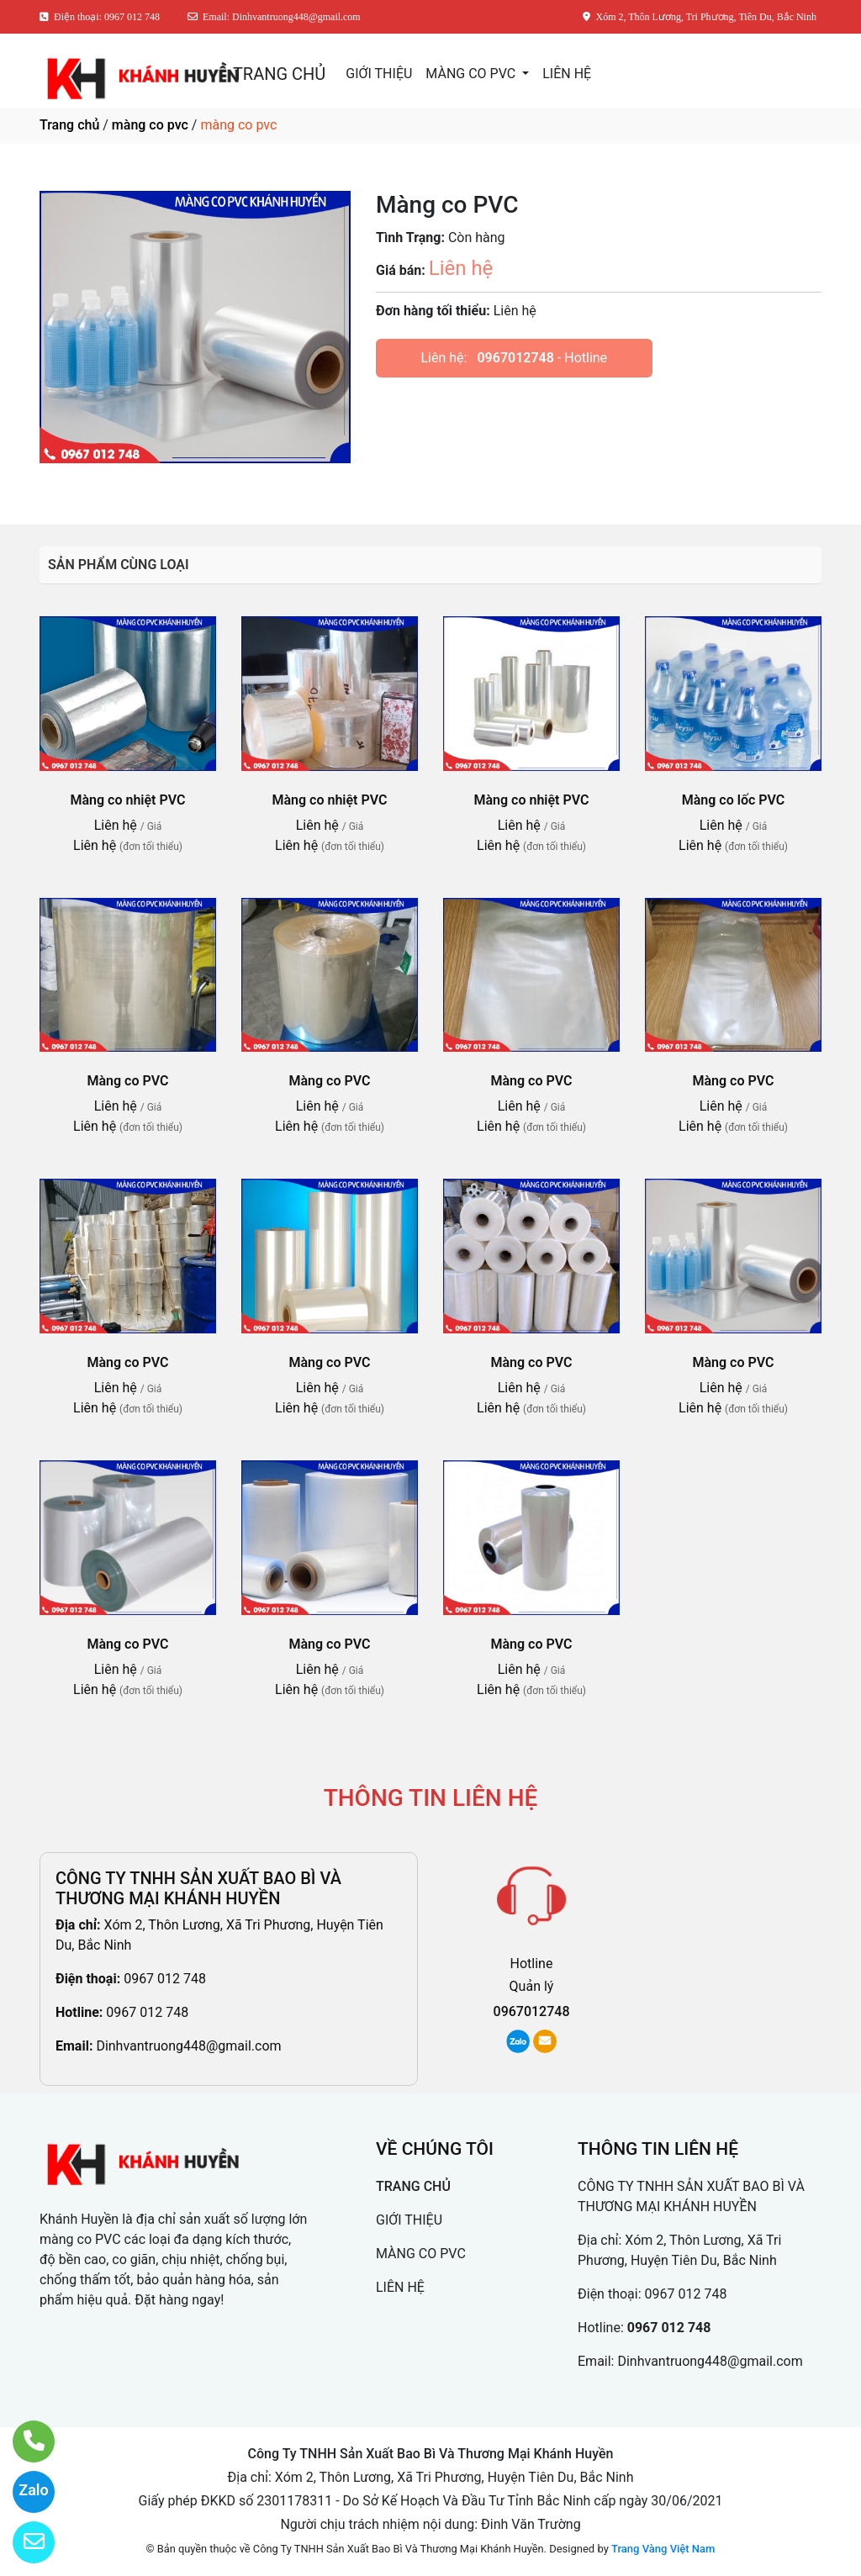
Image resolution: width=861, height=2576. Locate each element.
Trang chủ (69, 125)
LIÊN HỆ (566, 74)
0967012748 (515, 358)
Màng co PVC (128, 1081)
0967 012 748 (165, 1979)
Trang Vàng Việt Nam (663, 2548)
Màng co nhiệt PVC (128, 800)
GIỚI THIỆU (379, 74)
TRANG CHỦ (279, 74)
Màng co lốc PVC (733, 800)
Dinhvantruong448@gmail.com (188, 2046)
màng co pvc (150, 125)
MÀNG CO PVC (472, 74)
